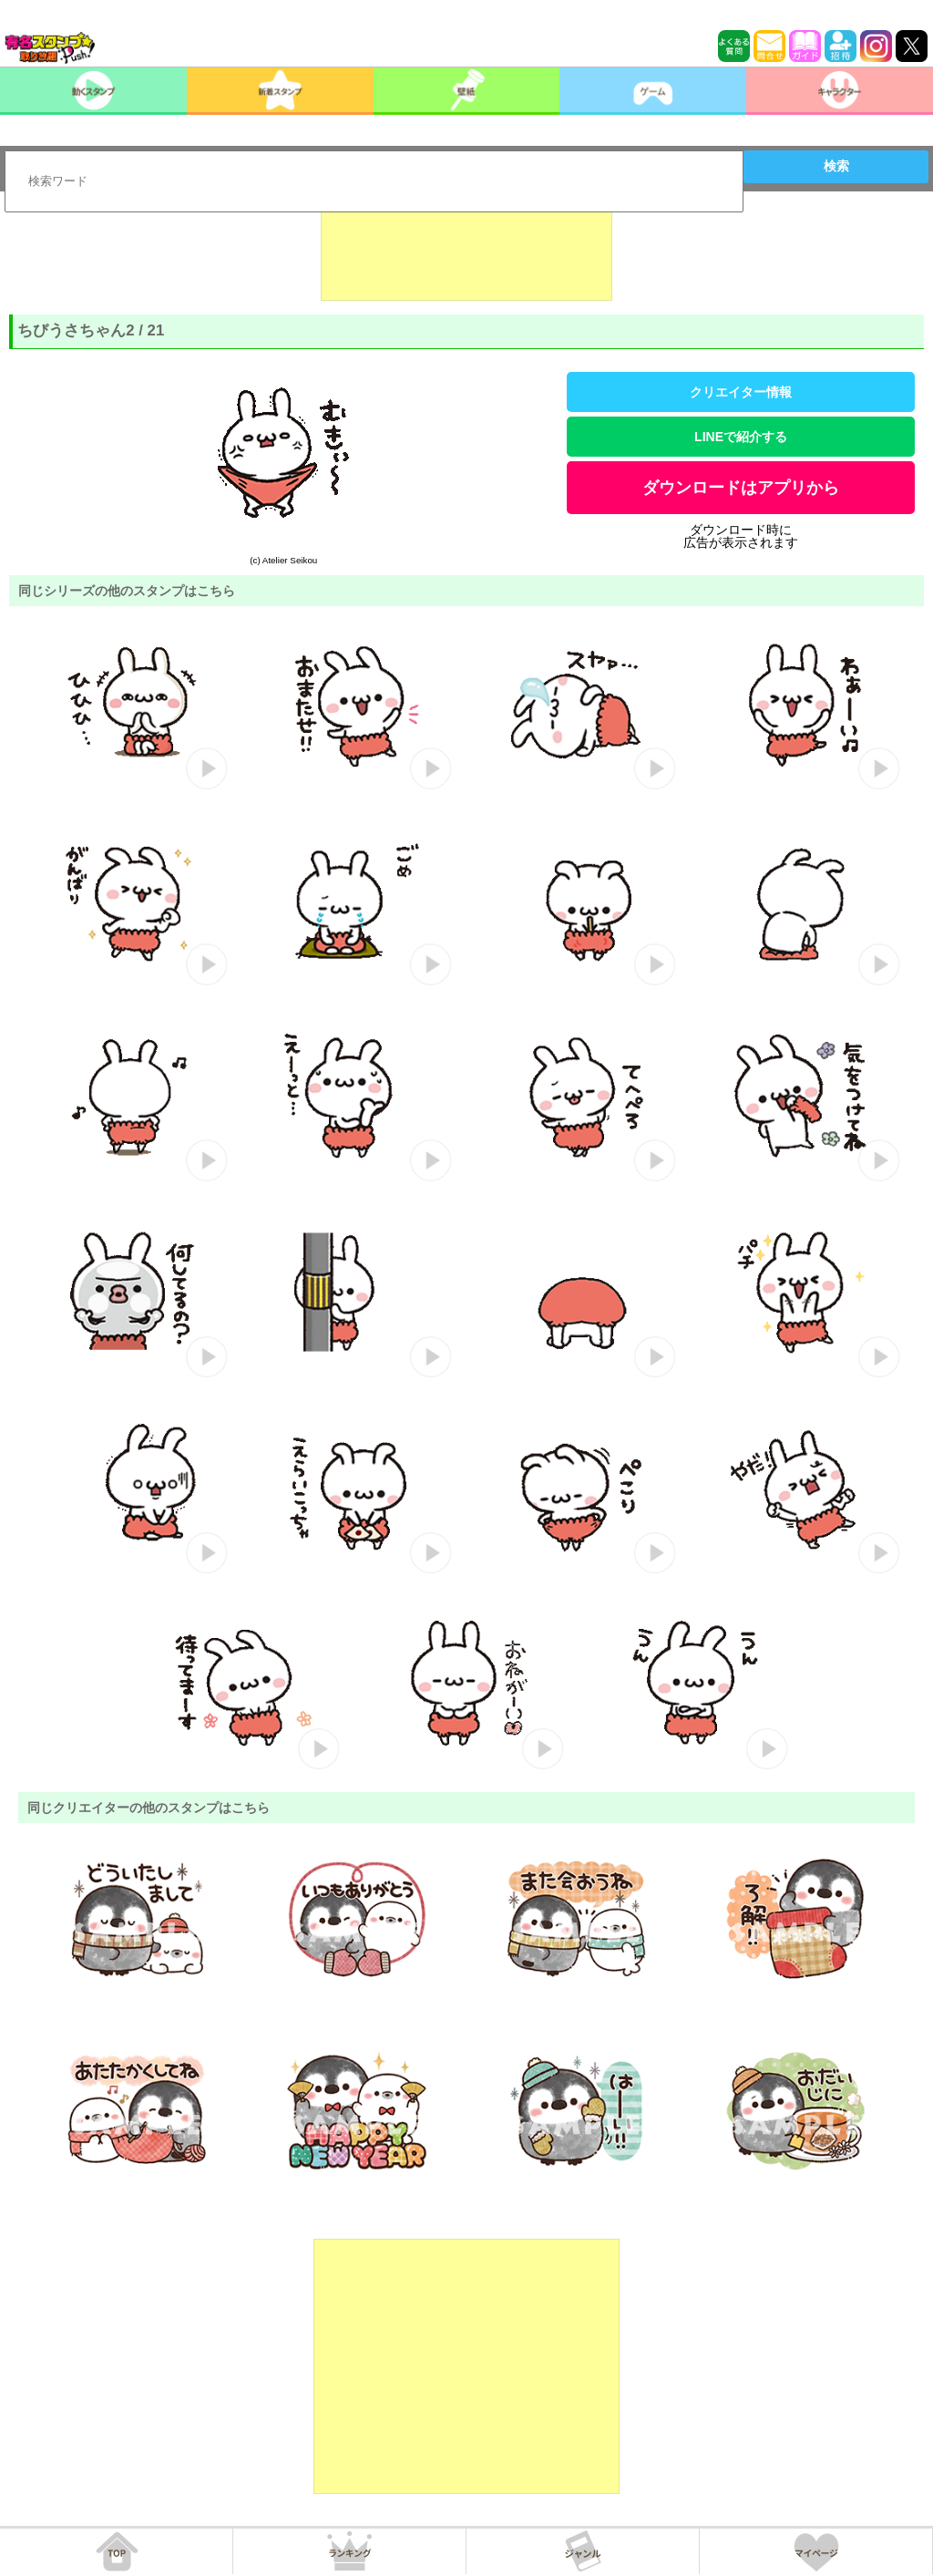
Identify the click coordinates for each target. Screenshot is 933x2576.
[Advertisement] (466, 255)
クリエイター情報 (741, 392)
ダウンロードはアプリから (740, 488)
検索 (836, 166)
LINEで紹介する (740, 436)
